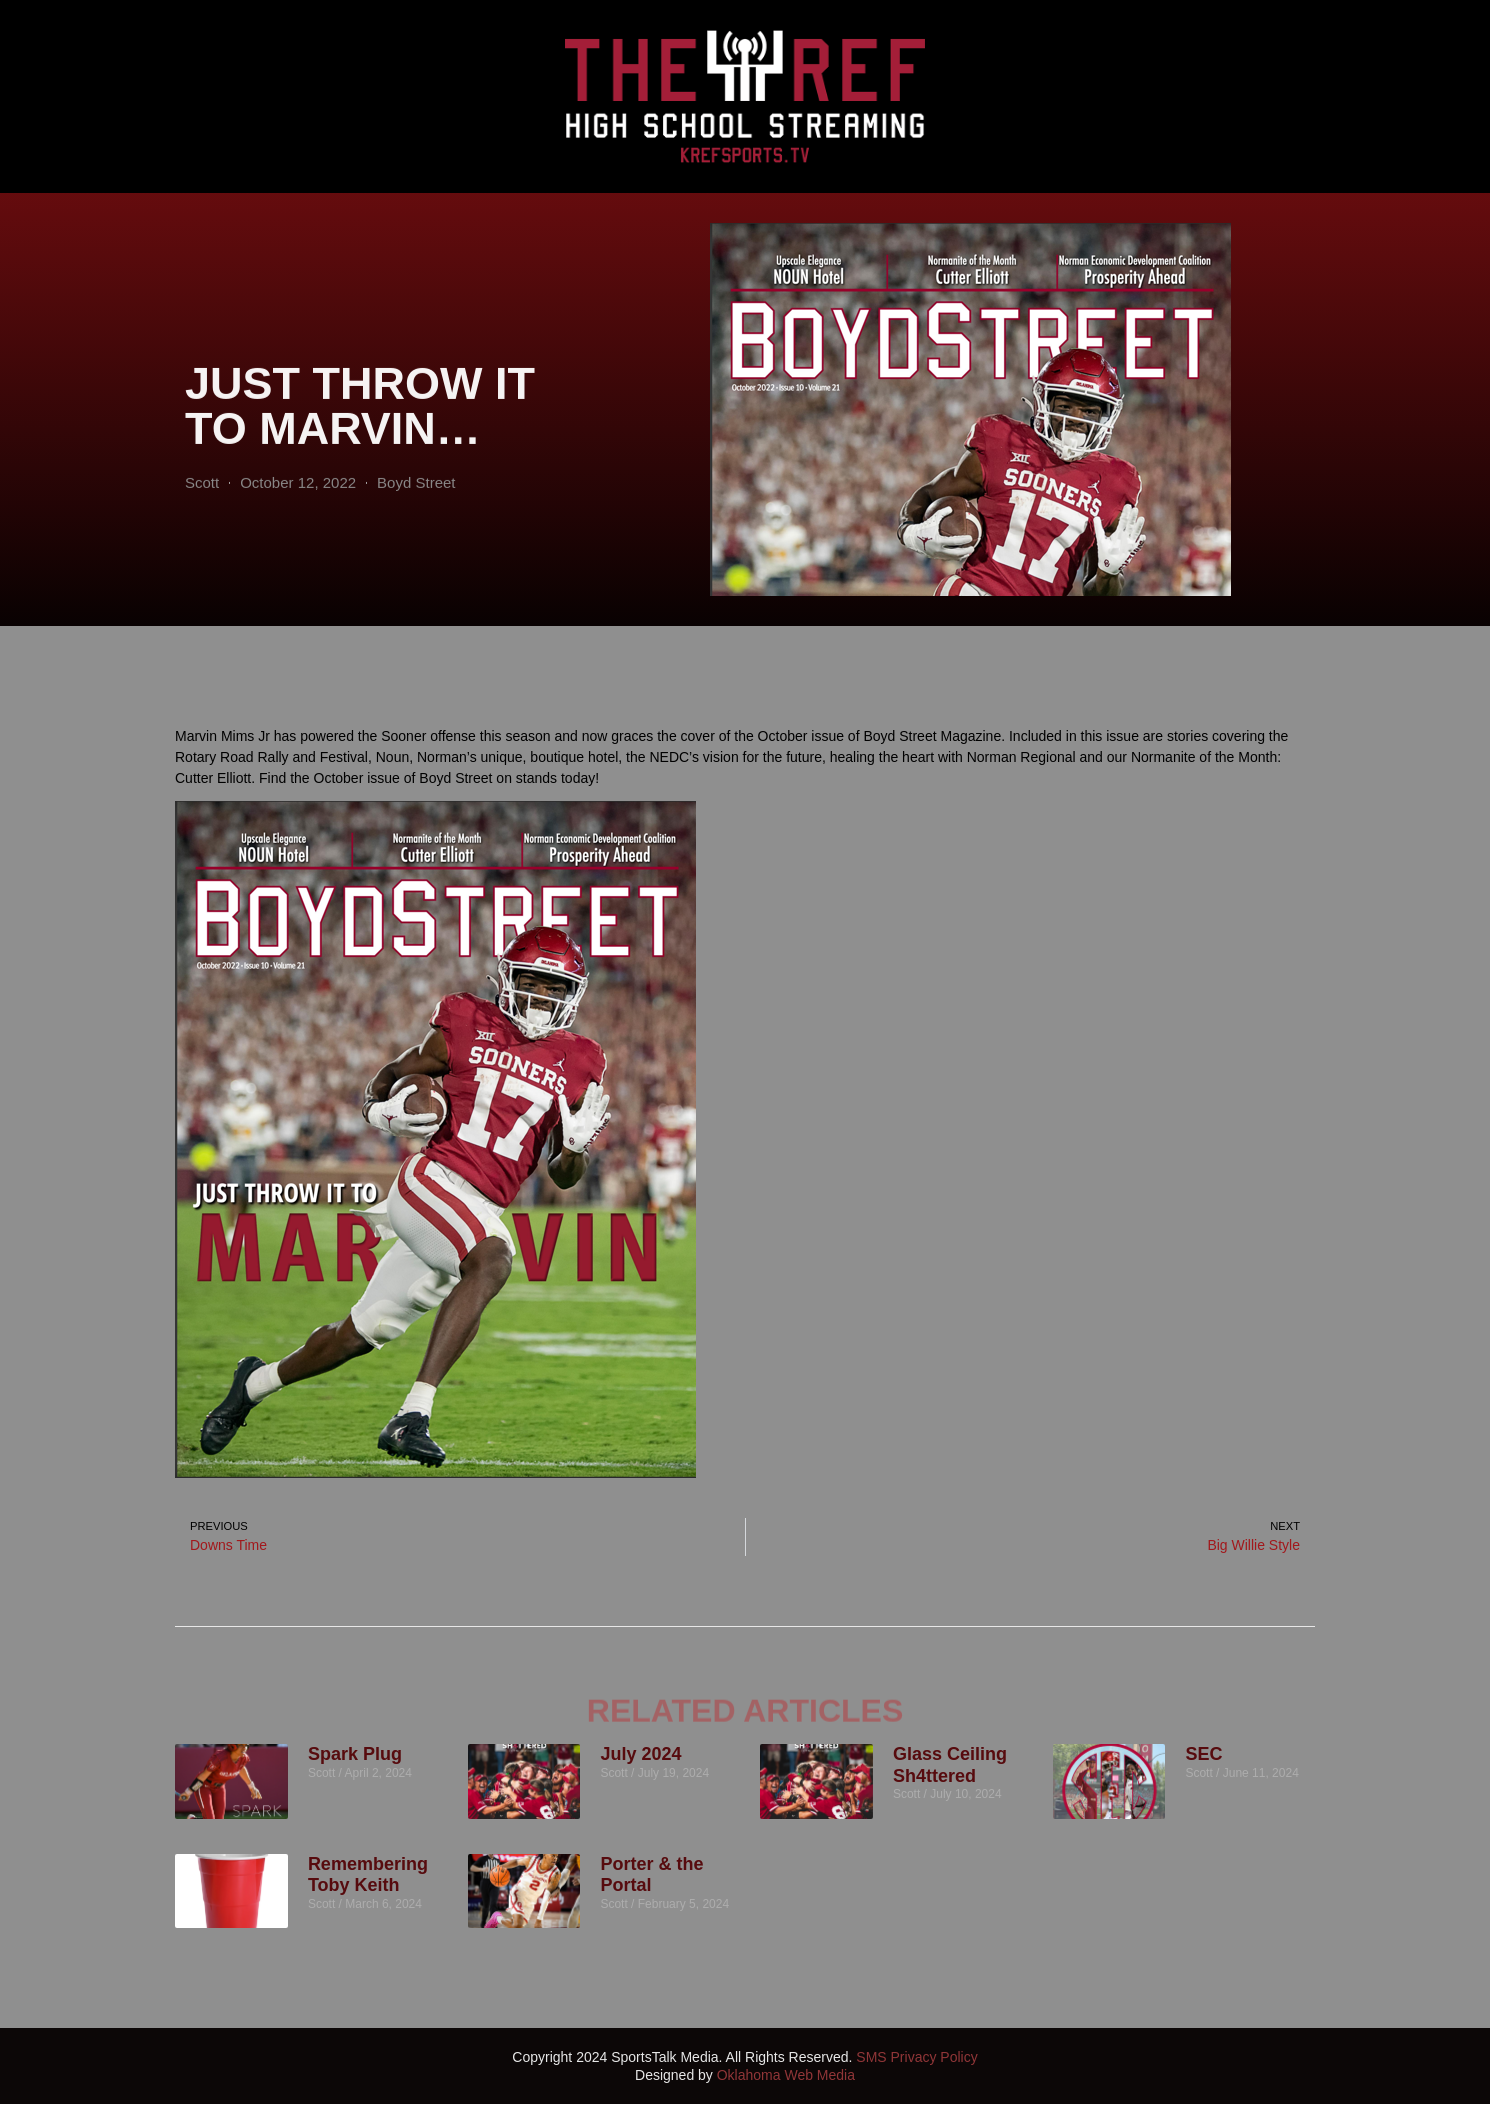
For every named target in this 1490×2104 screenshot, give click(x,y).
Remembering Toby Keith (368, 1875)
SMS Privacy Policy (916, 2057)
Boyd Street (416, 529)
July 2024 (640, 1754)
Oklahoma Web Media (786, 2075)
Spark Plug (355, 1754)
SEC (1203, 1754)
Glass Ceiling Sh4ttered (950, 1765)
